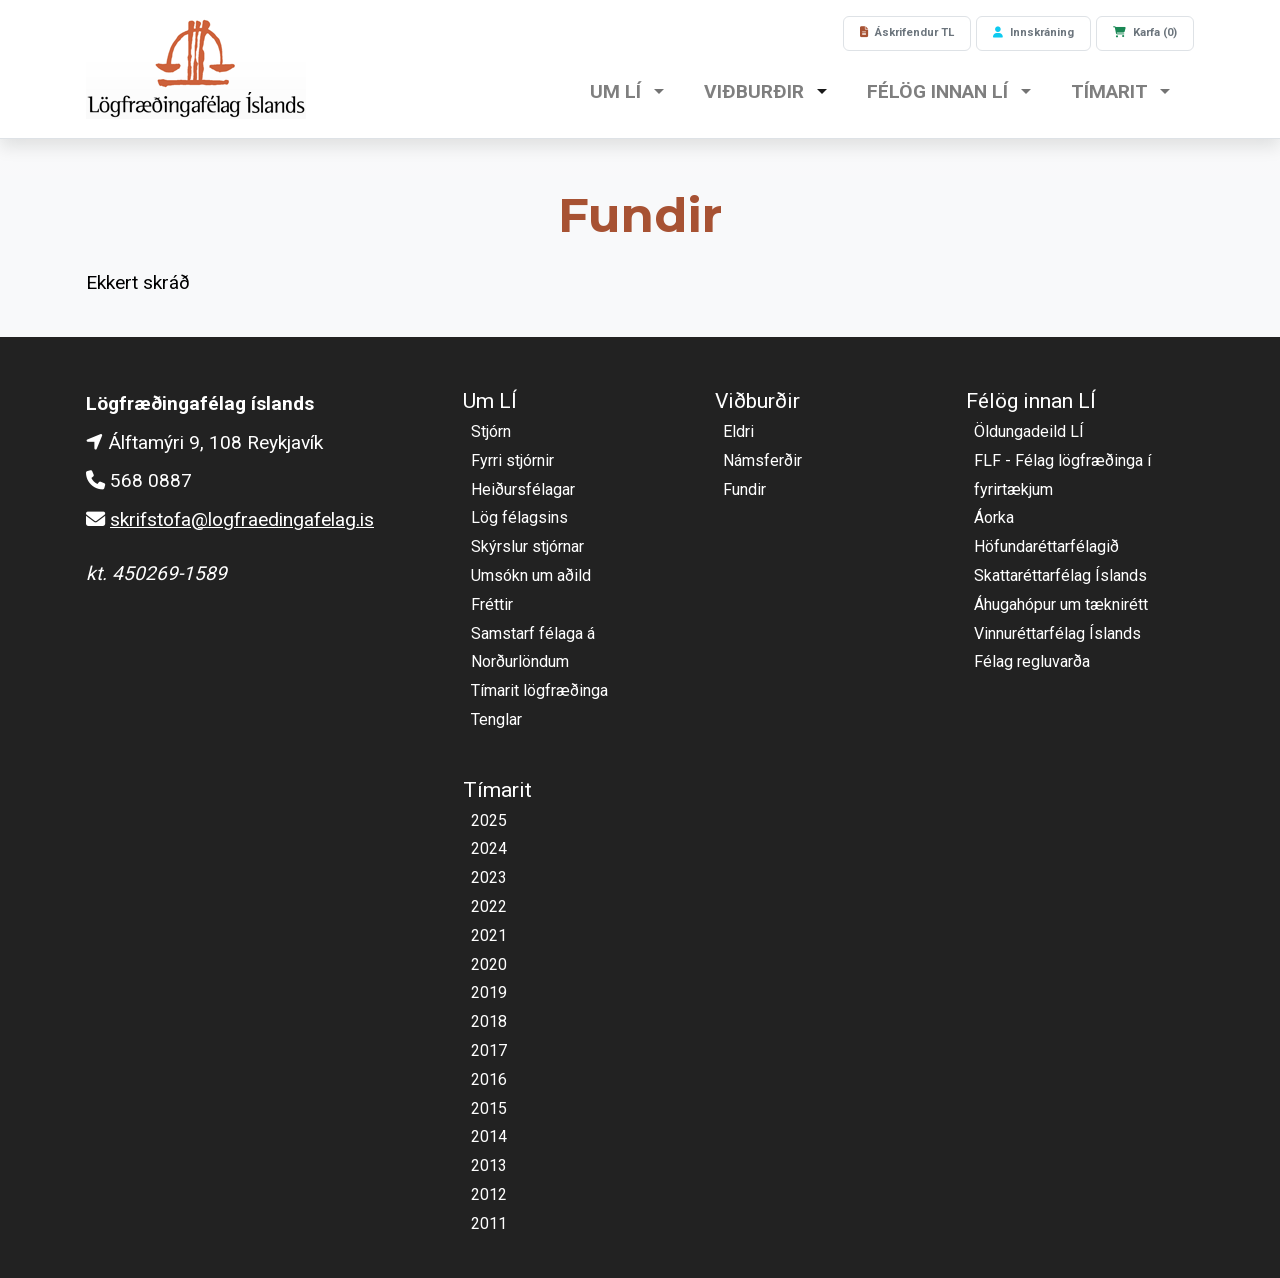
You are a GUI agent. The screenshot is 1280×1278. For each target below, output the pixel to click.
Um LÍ (618, 91)
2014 (489, 1136)
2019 (489, 992)
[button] (659, 93)
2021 (489, 935)
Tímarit (1111, 91)
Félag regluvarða (1032, 661)
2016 (489, 1079)
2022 (489, 906)
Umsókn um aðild (531, 575)
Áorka (994, 517)
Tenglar (496, 719)
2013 (489, 1165)
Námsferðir (762, 460)
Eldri (738, 431)
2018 (489, 1021)
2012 (489, 1194)
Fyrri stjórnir (512, 460)
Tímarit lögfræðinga (539, 690)
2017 (489, 1050)
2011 (489, 1223)
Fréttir (492, 604)
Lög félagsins (519, 517)
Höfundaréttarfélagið (1046, 546)
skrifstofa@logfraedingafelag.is (242, 519)
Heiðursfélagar (523, 489)
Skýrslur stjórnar (527, 546)
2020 (489, 964)
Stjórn (491, 431)
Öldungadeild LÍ (1029, 431)
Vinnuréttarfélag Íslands (1057, 633)
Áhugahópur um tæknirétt (1061, 604)
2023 (489, 877)
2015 (489, 1108)
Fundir (744, 489)
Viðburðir (756, 91)
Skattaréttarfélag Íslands (1060, 575)
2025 (489, 820)
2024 (489, 848)
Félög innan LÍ (940, 91)
